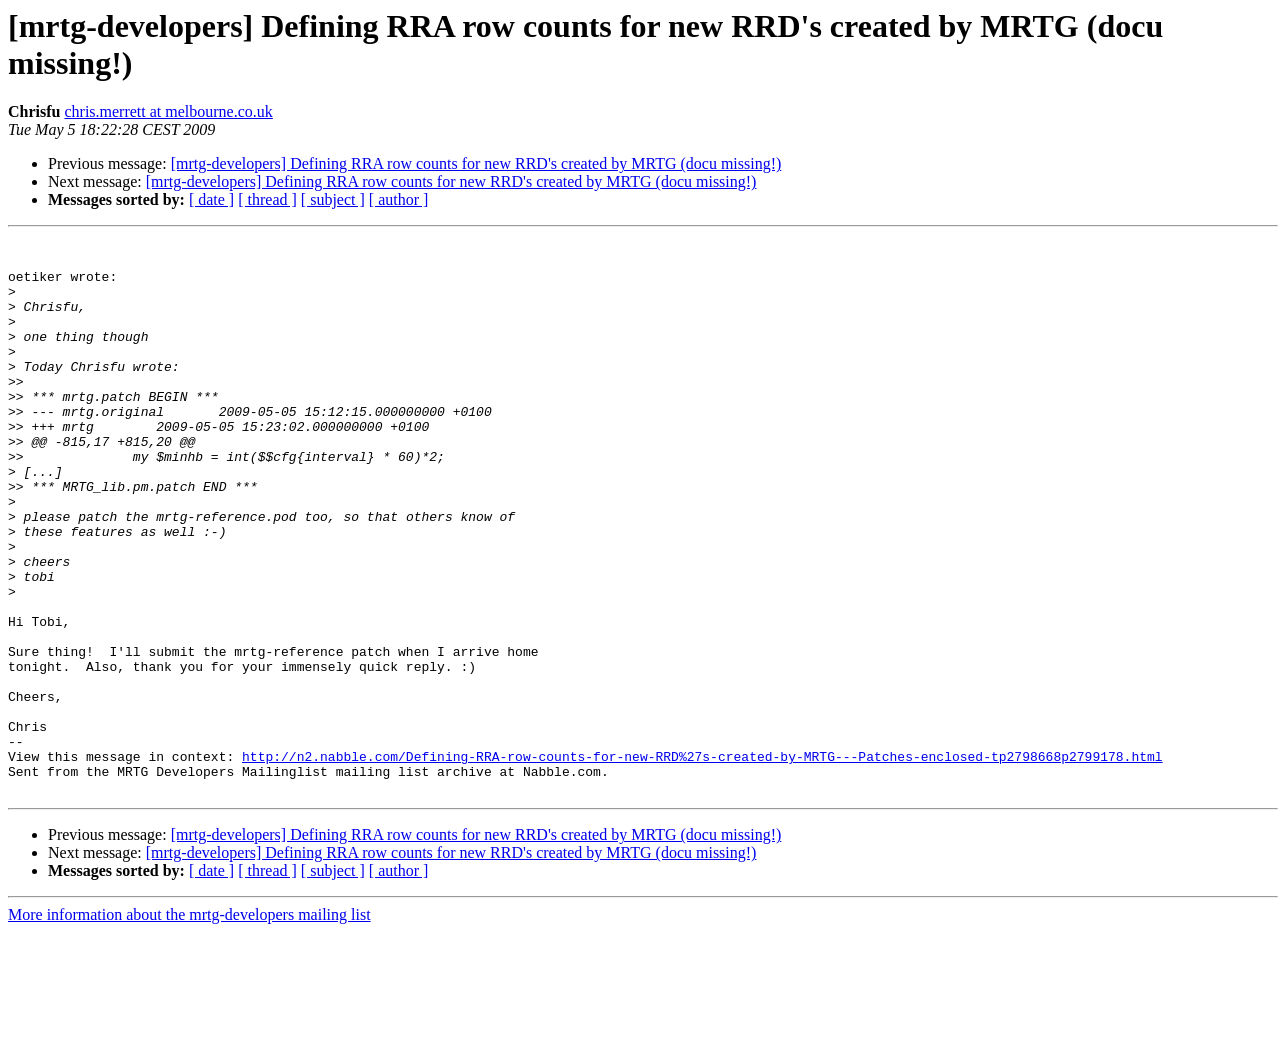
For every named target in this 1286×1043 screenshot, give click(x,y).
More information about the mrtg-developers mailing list (189, 1025)
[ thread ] (267, 199)
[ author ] (399, 199)
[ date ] (211, 199)
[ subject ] (333, 199)
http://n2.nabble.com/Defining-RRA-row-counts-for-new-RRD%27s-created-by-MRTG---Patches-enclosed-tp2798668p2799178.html (702, 861)
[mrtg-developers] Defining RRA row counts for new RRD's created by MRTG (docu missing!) (476, 163)
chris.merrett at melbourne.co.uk (168, 111)
